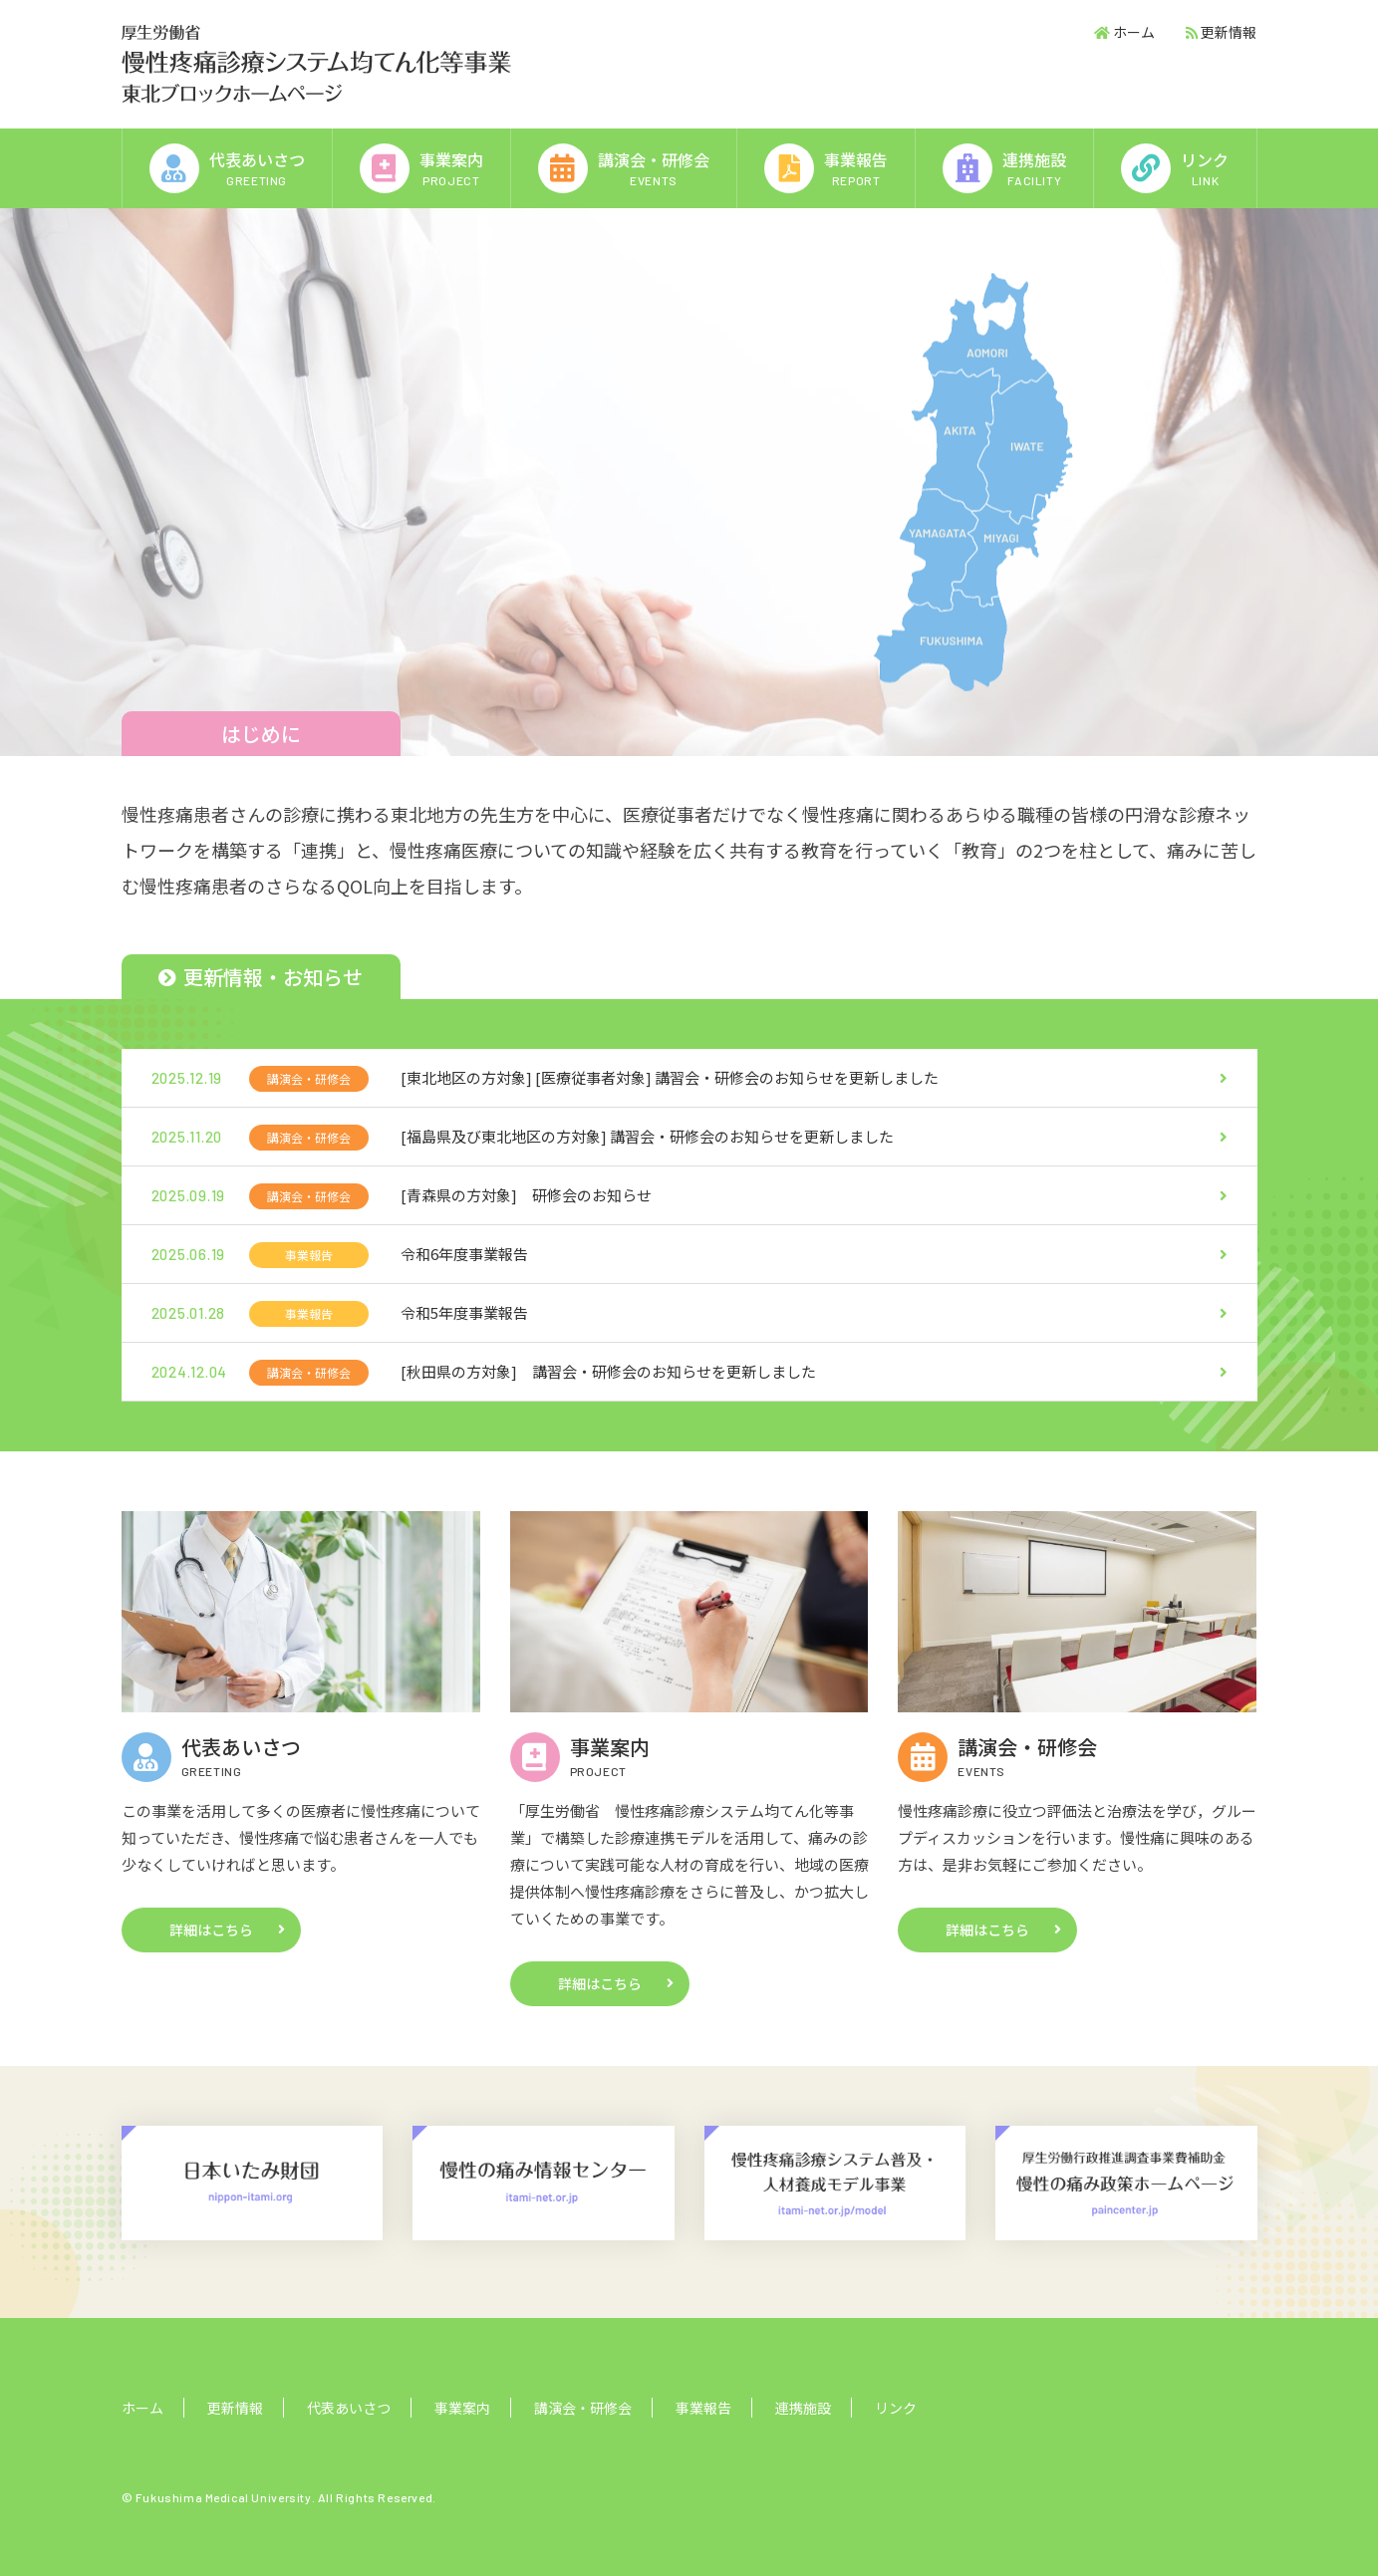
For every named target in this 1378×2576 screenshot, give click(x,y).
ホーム (1134, 32)
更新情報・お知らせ (260, 976)
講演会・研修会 (583, 2408)
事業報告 (703, 2408)
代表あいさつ (349, 2408)
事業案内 (462, 2408)
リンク (896, 2408)
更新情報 (1228, 32)
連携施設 (803, 2408)
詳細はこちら (211, 1929)
